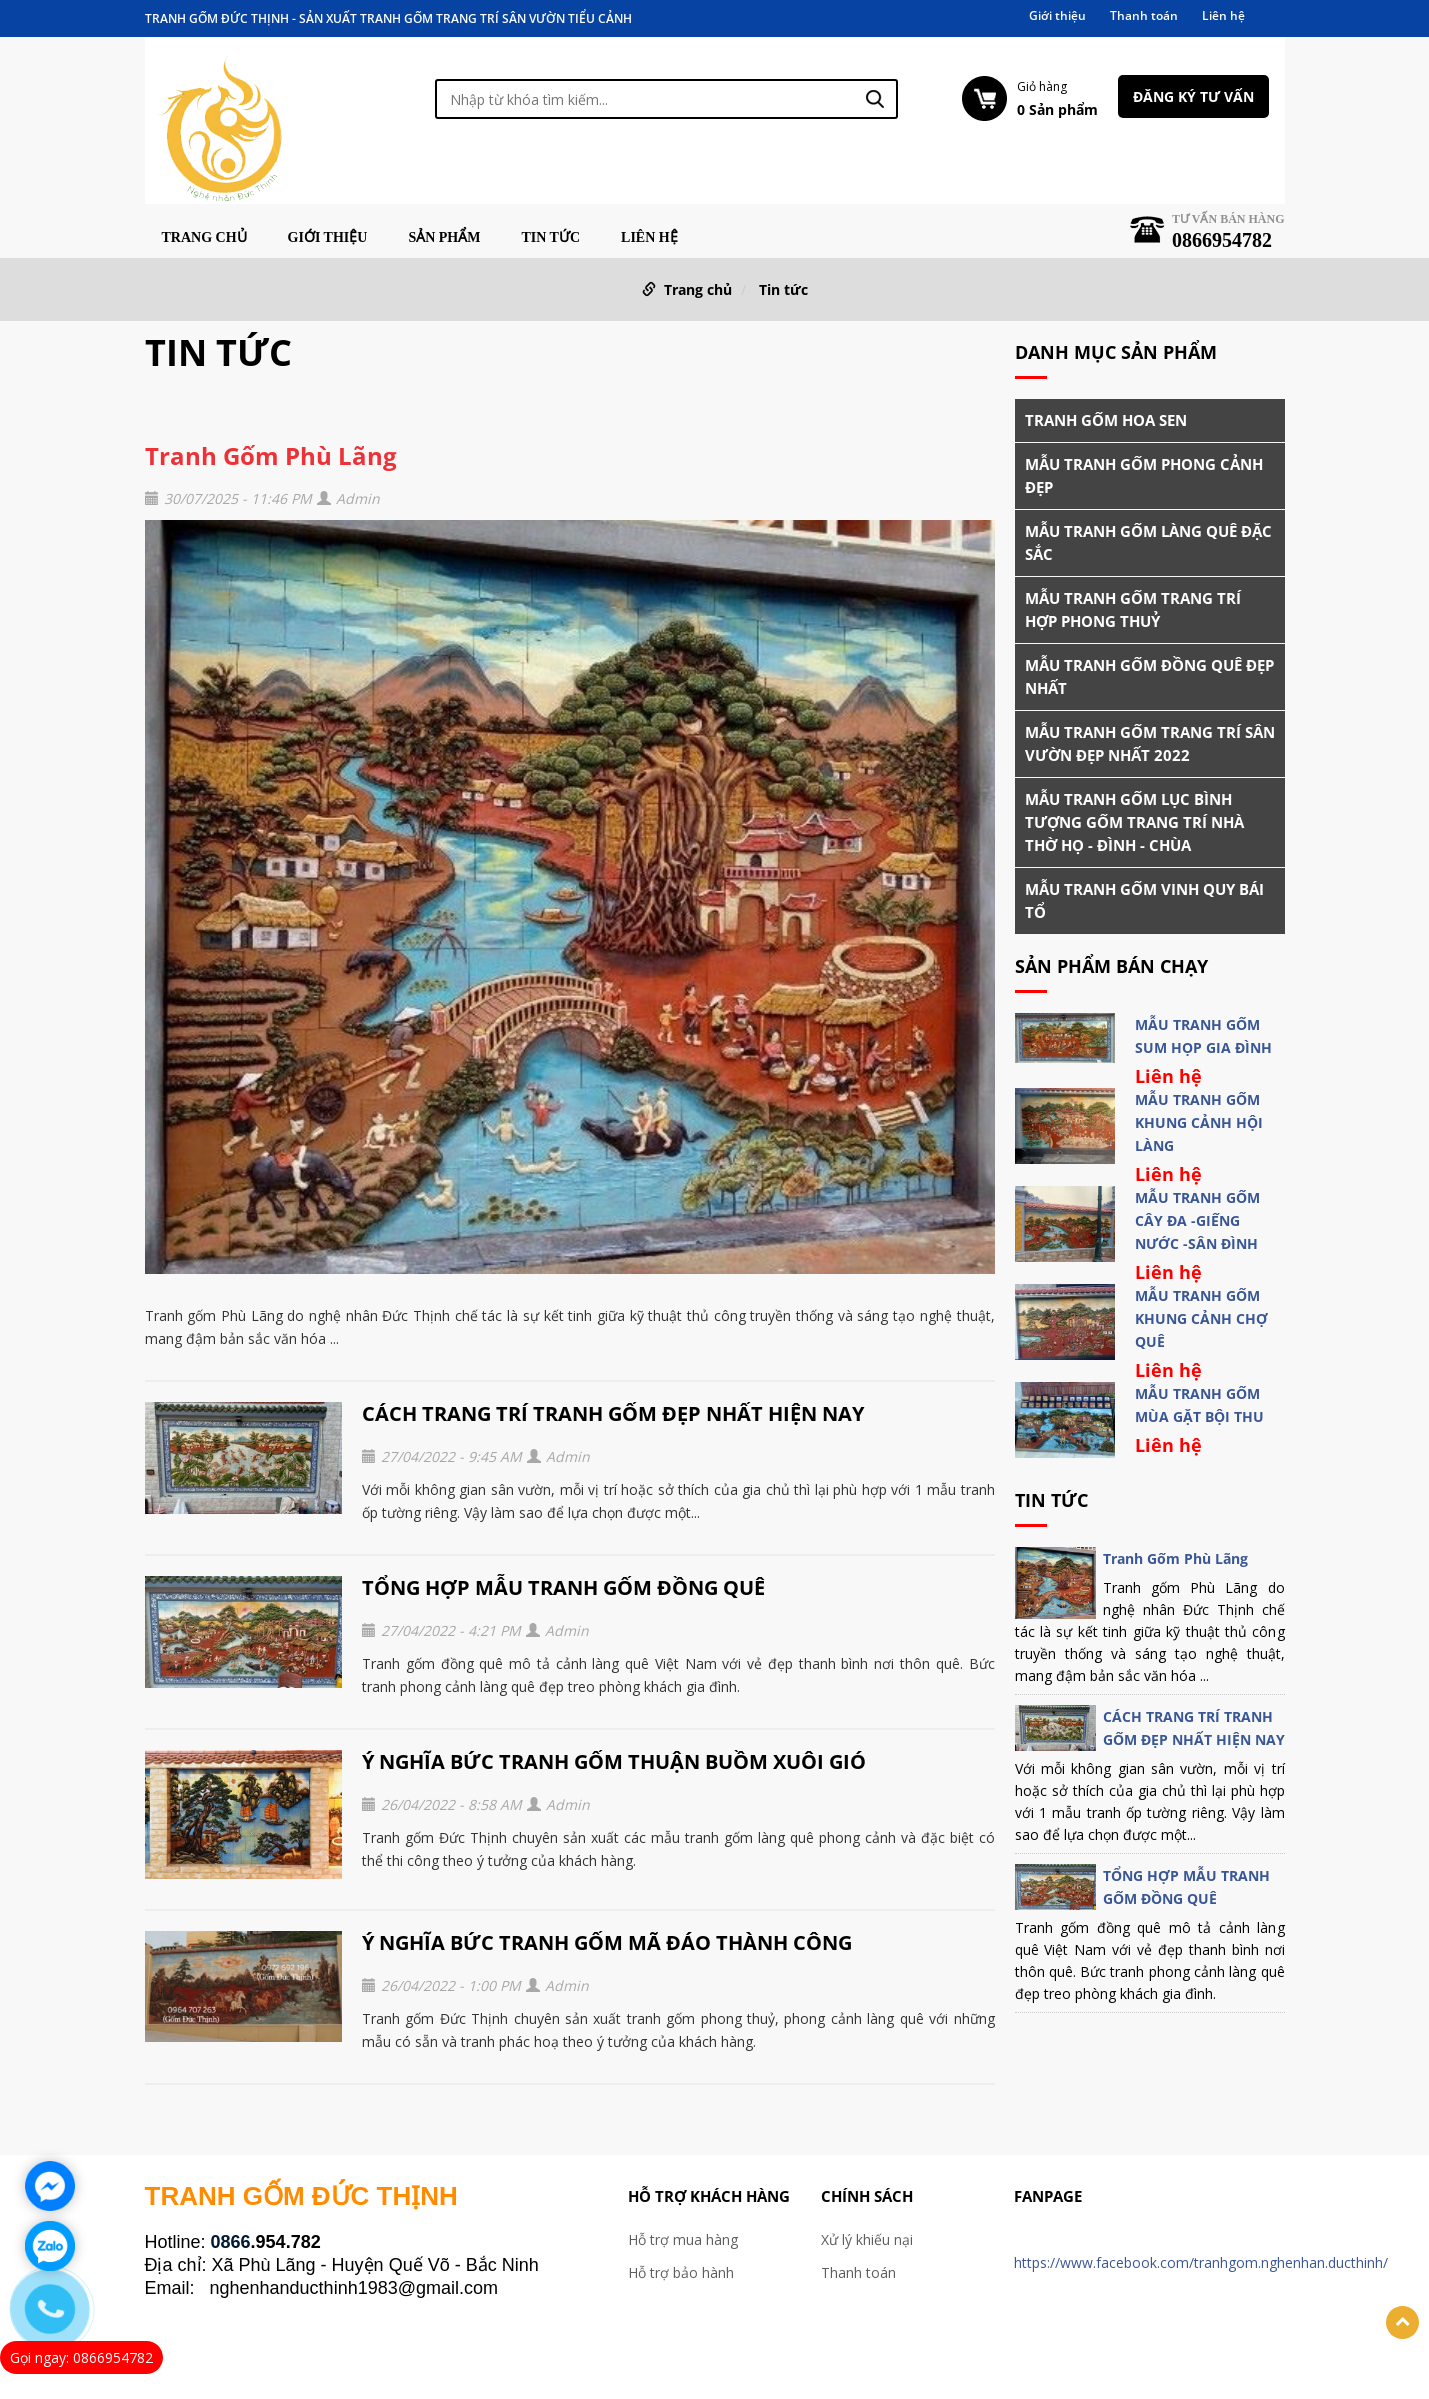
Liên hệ (1223, 16)
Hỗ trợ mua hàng (683, 2239)
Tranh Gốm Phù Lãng (271, 455)
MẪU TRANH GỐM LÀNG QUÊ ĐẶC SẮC (1148, 542)
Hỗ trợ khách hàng (709, 2196)
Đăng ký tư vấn (1193, 96)
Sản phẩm (444, 238)
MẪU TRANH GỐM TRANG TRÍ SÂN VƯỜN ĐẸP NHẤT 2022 (1150, 743)
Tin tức (550, 238)
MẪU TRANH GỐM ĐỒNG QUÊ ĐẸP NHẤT (1149, 676)
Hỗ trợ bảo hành (681, 2272)
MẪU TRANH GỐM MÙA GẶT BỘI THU (1199, 1405)
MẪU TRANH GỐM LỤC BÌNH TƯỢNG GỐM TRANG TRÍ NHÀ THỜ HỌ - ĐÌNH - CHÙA (1134, 822)
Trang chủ (204, 238)
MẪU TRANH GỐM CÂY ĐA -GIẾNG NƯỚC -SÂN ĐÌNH (1197, 1220)
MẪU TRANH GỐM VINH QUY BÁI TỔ (1144, 900)
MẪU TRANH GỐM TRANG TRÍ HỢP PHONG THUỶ (1133, 609)
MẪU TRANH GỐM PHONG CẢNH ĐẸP (1144, 475)
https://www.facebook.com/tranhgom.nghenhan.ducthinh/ (1201, 2262)
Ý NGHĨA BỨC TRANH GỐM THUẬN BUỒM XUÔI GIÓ (614, 1761)
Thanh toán (1144, 16)
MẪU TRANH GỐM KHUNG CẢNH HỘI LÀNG (1199, 1122)
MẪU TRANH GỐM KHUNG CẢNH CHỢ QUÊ (1201, 1318)
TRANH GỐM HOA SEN (1106, 420)
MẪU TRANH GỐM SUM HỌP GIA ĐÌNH (1203, 1036)
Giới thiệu (1057, 16)
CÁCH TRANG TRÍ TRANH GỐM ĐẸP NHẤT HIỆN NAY (613, 1413)
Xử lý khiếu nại (867, 2239)
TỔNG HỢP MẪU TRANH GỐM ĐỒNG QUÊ (563, 1587)
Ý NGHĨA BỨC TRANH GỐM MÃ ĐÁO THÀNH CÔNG (607, 1942)
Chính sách (867, 2196)
